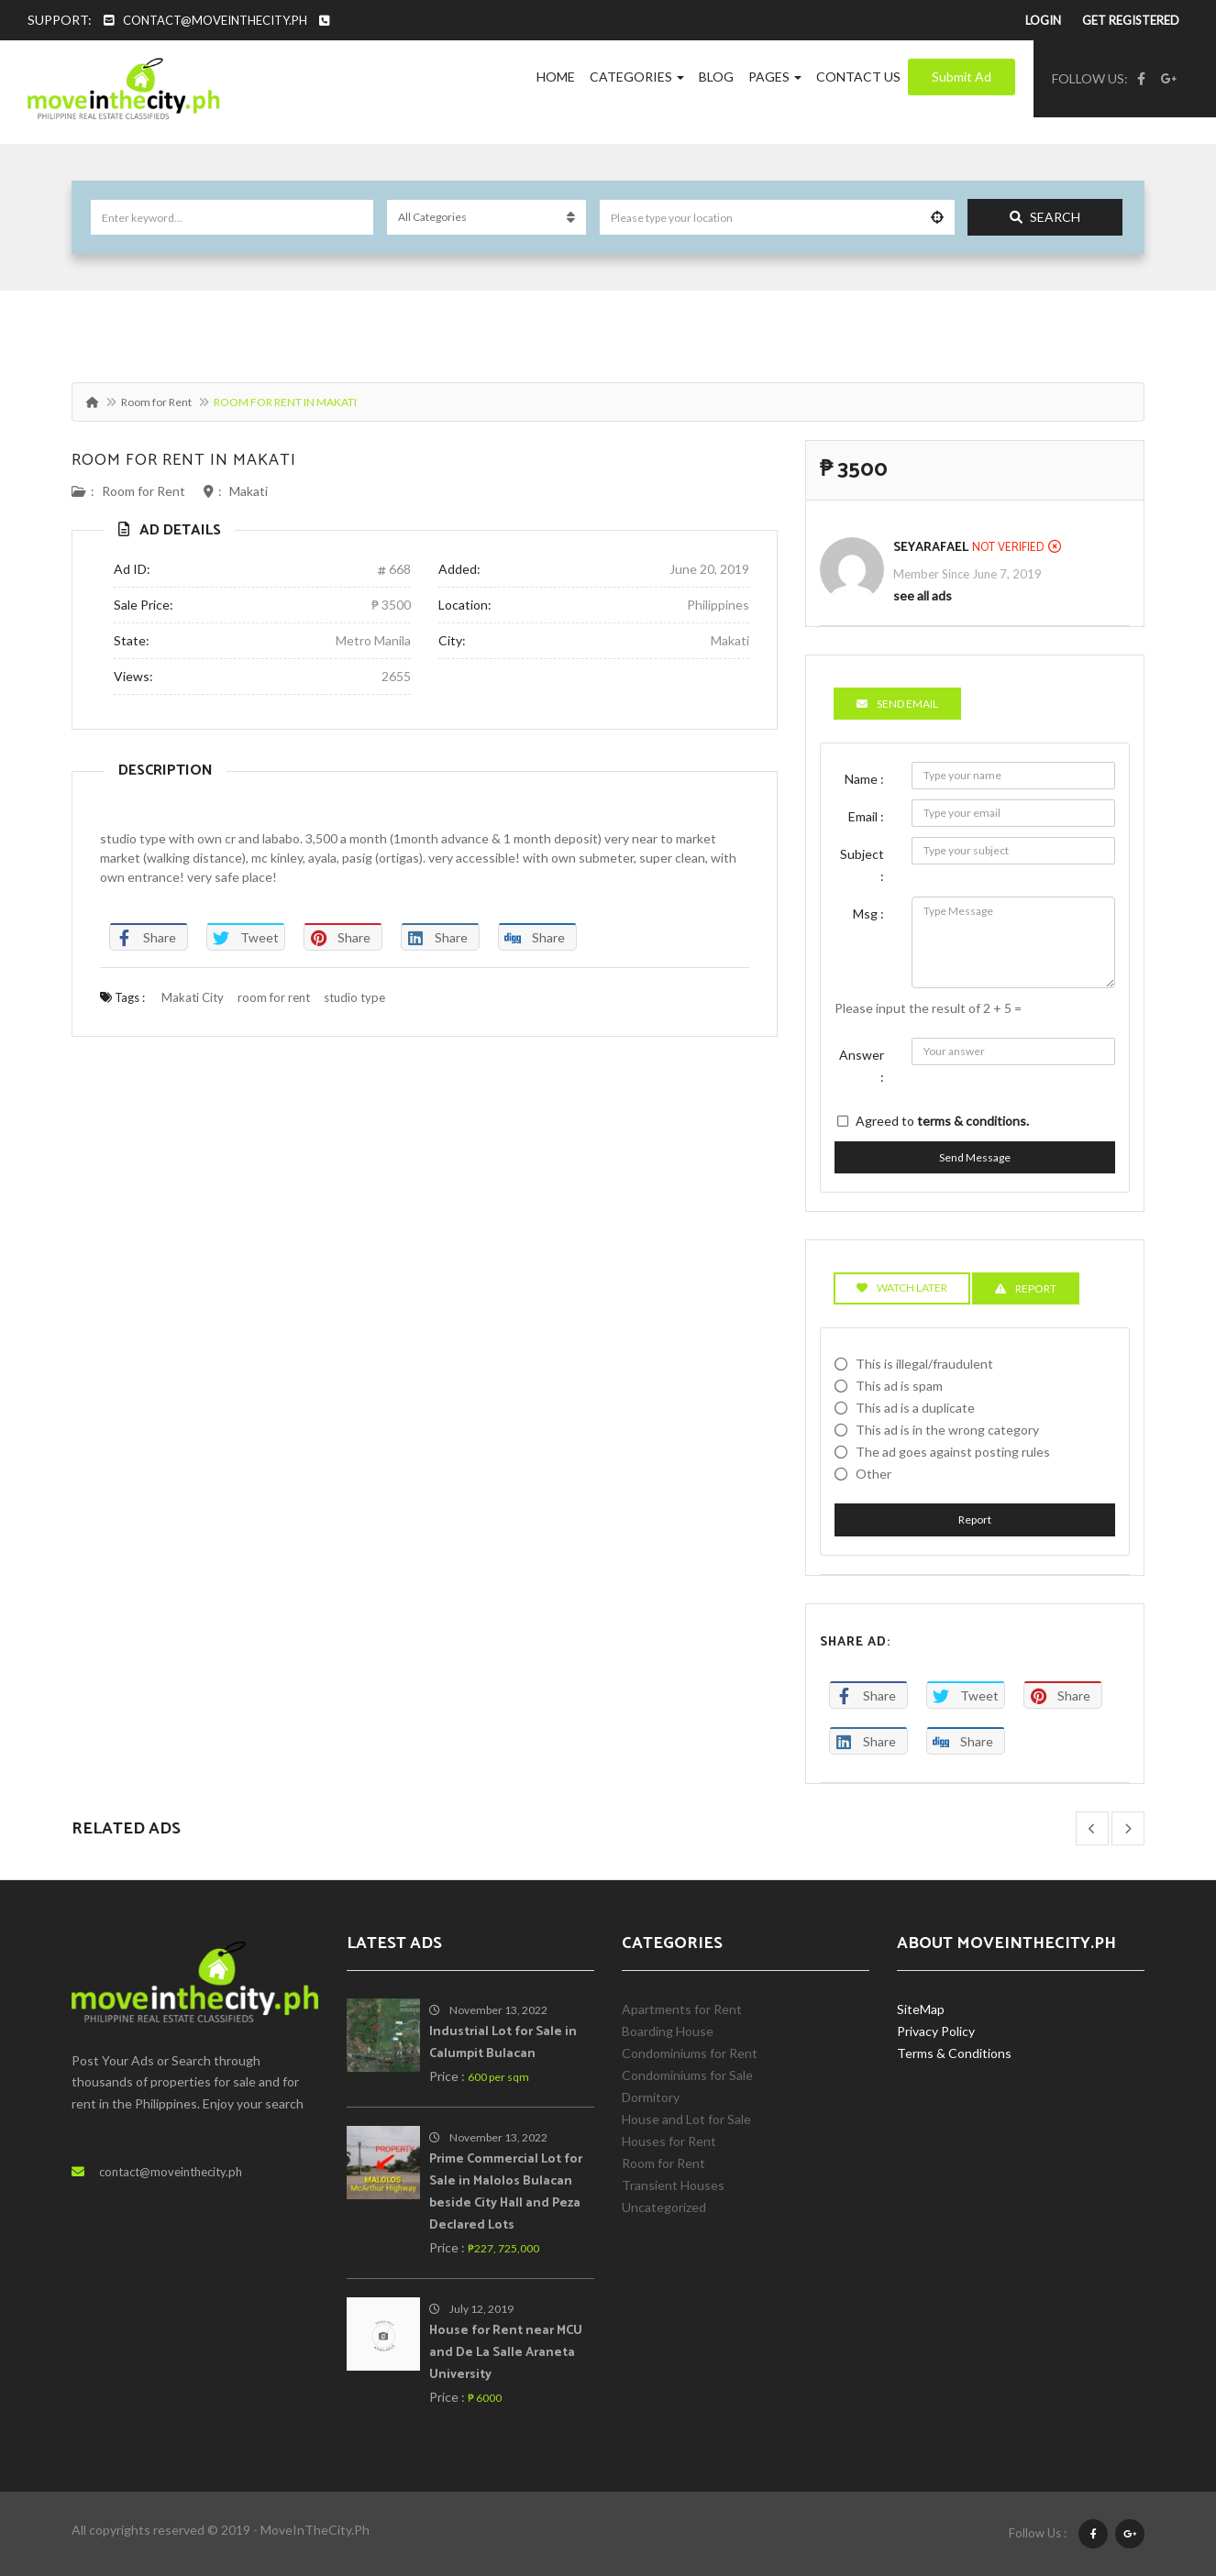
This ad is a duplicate (915, 1407)
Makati (248, 491)
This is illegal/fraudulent (924, 1363)
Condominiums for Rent (689, 2053)
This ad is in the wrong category (947, 1429)
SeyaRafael (930, 547)
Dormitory (651, 2097)
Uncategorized (664, 2207)
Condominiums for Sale (687, 2075)
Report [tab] (1025, 1288)
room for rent (274, 997)
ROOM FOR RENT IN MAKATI (184, 460)
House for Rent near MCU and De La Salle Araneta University (505, 2352)
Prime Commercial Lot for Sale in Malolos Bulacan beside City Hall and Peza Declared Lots (505, 2192)
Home (555, 76)
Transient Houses (673, 2185)
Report (974, 1519)
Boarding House (667, 2031)
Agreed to (942, 1120)
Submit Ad (961, 76)
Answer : (861, 1065)
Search (1045, 217)
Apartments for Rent (682, 2009)
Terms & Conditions (954, 2053)
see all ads (922, 595)
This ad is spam (899, 1385)
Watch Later (902, 1287)
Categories (637, 76)
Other (873, 1473)
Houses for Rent (669, 2141)
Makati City (192, 997)
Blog (716, 76)
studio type (354, 997)
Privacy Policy (936, 2031)
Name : (864, 779)
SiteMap (921, 2009)
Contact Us (858, 76)
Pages (774, 76)
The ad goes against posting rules (953, 1451)
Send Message (975, 1157)
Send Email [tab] (897, 703)
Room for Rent (156, 402)
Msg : (868, 913)
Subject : (862, 865)
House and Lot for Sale (686, 2119)
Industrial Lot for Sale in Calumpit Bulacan (503, 2042)
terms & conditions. (973, 1120)
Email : (866, 816)
